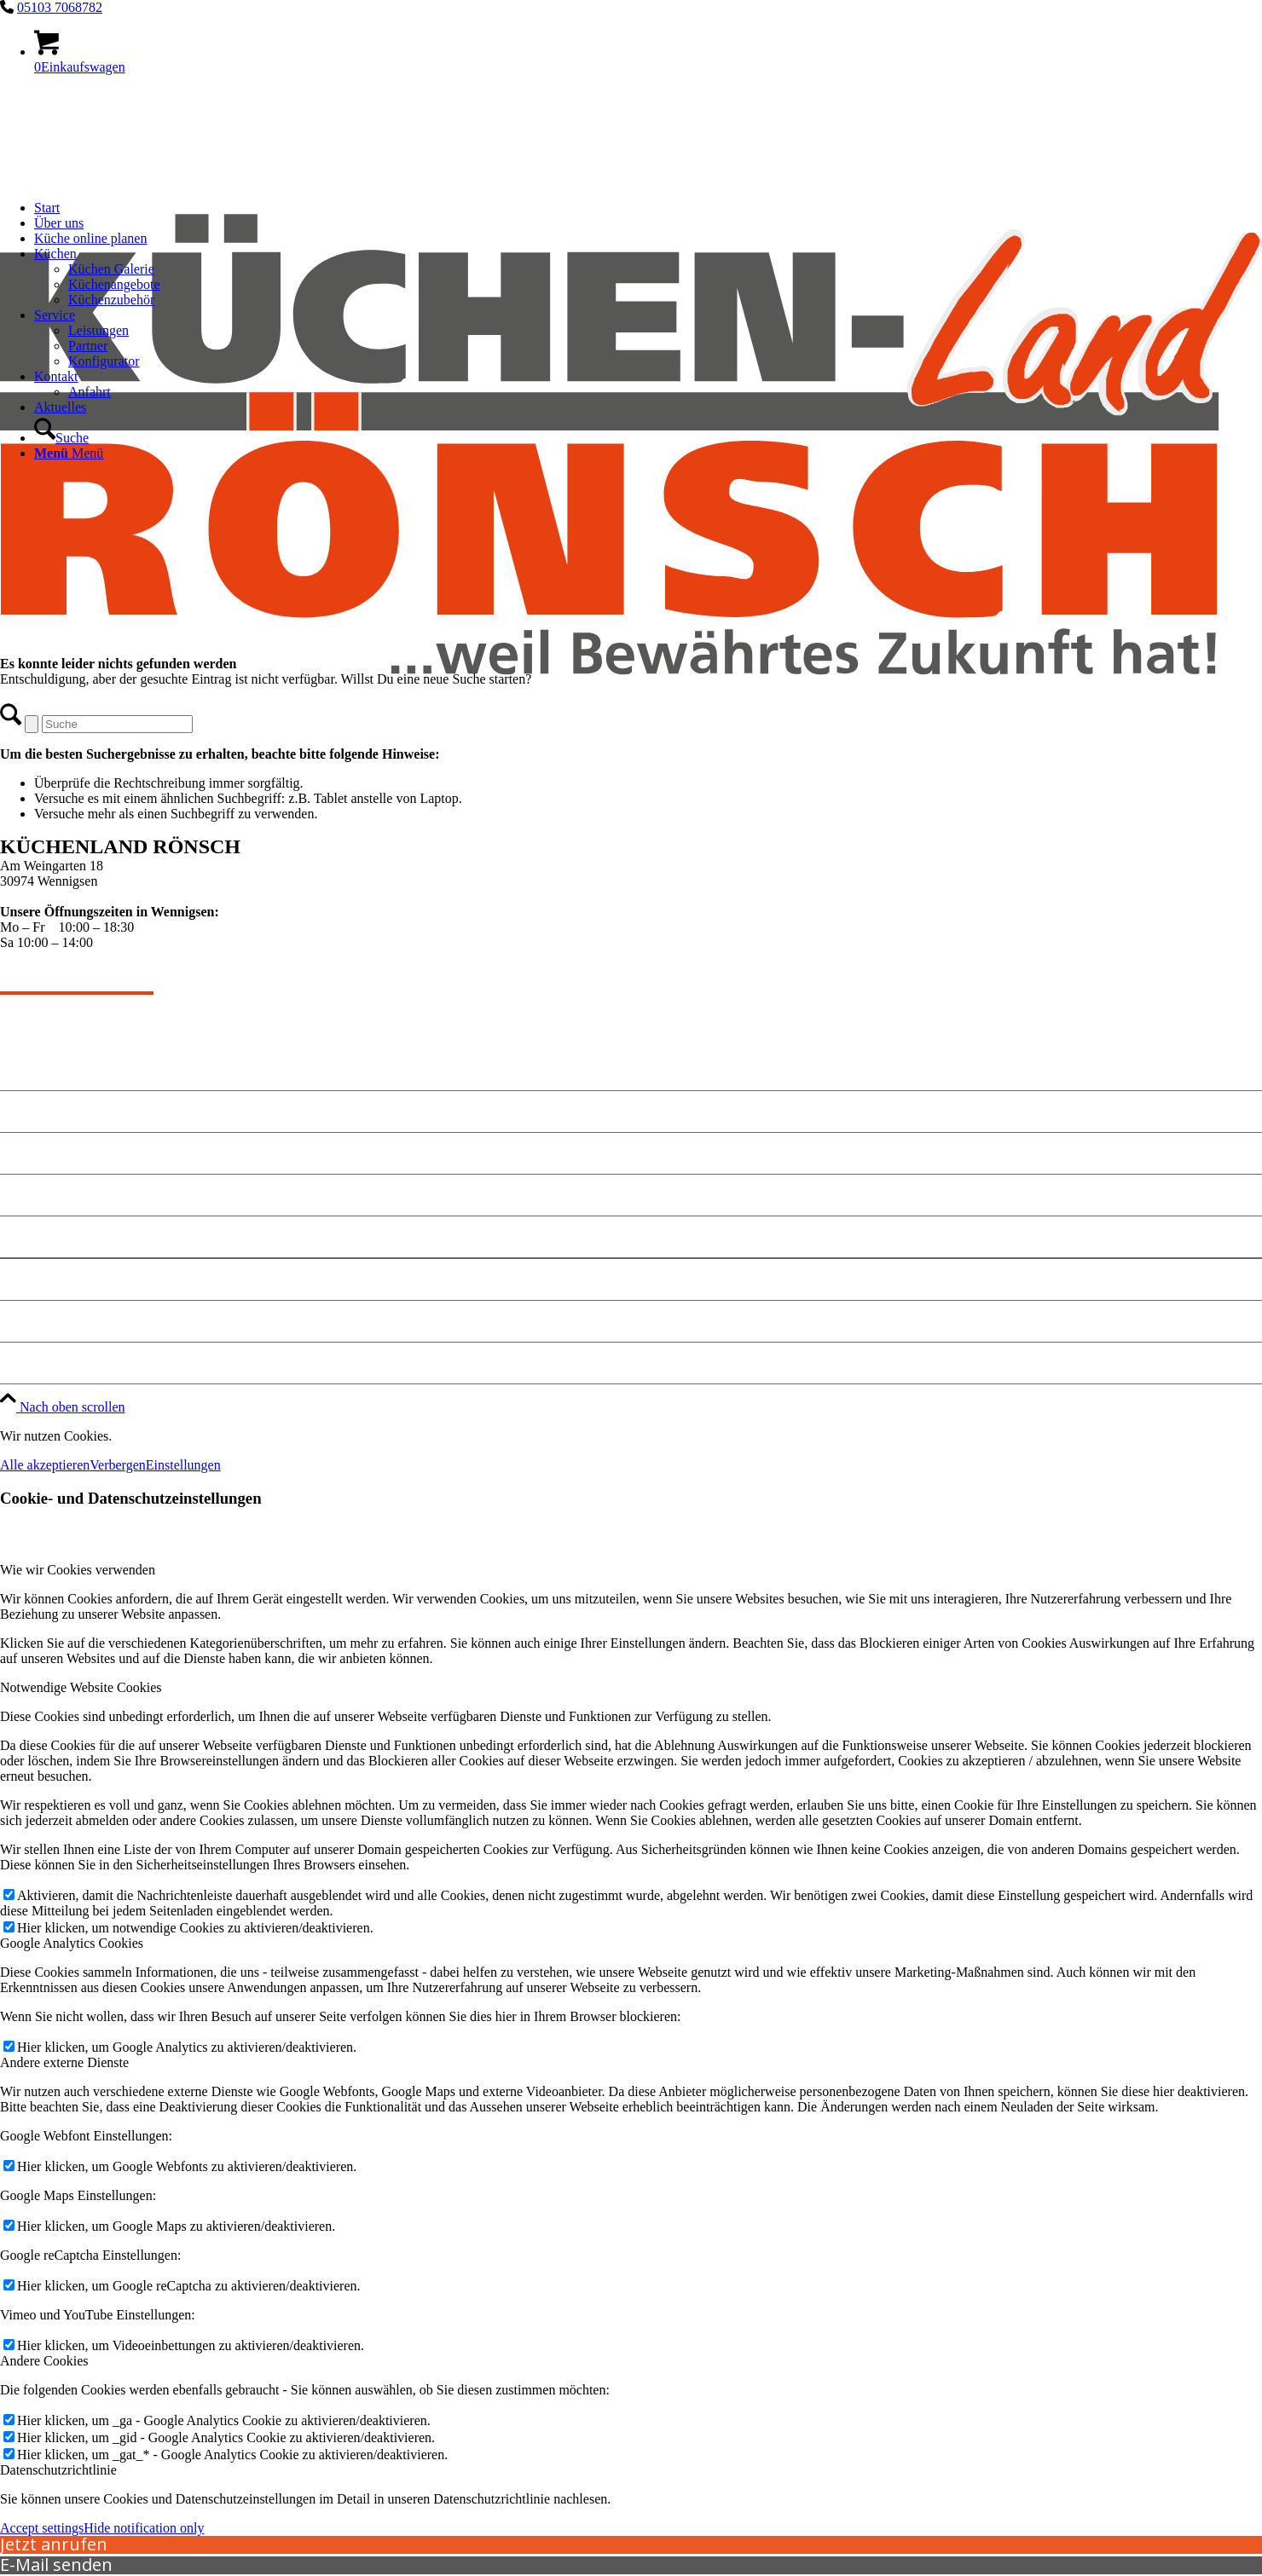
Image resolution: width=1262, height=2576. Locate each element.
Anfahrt (26, 1236)
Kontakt (27, 1153)
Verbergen (117, 1465)
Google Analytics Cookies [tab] (71, 1943)
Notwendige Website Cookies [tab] (81, 1687)
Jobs (15, 1362)
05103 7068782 (59, 7)
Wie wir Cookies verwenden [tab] (77, 1569)
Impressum (36, 1279)
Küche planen (45, 1194)
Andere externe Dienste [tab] (64, 2062)
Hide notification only (144, 2528)
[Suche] (61, 437)
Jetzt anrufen (53, 2544)
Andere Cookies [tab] (44, 2361)
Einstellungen (183, 1465)
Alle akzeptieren (45, 1465)
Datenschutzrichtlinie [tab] (58, 2470)
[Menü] (68, 453)
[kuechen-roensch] (631, 795)
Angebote (31, 1111)
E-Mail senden (56, 2564)
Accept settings (42, 2528)
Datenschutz (40, 1321)
